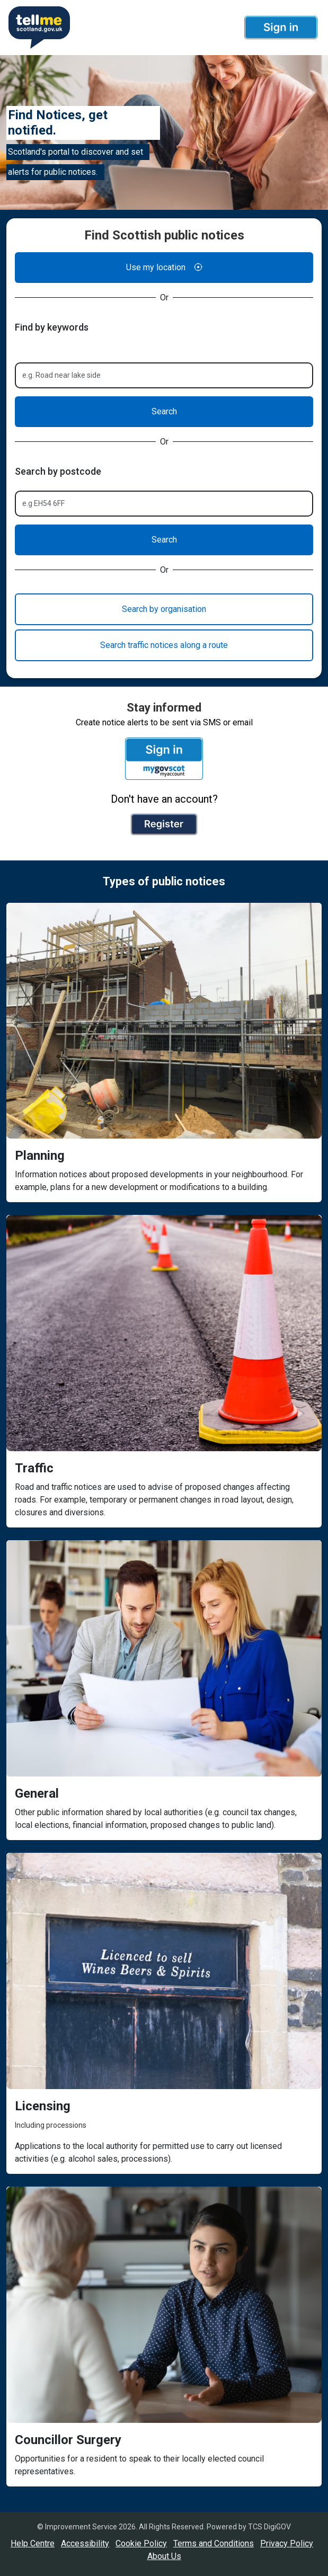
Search (164, 411)
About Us (164, 2556)
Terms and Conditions (213, 2543)
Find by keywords (51, 327)
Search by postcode (58, 471)
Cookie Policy (141, 2543)
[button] (281, 27)
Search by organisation (164, 609)
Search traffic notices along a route (164, 645)
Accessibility (85, 2543)
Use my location (164, 267)
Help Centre (33, 2543)
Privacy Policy (286, 2543)
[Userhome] (38, 27)
